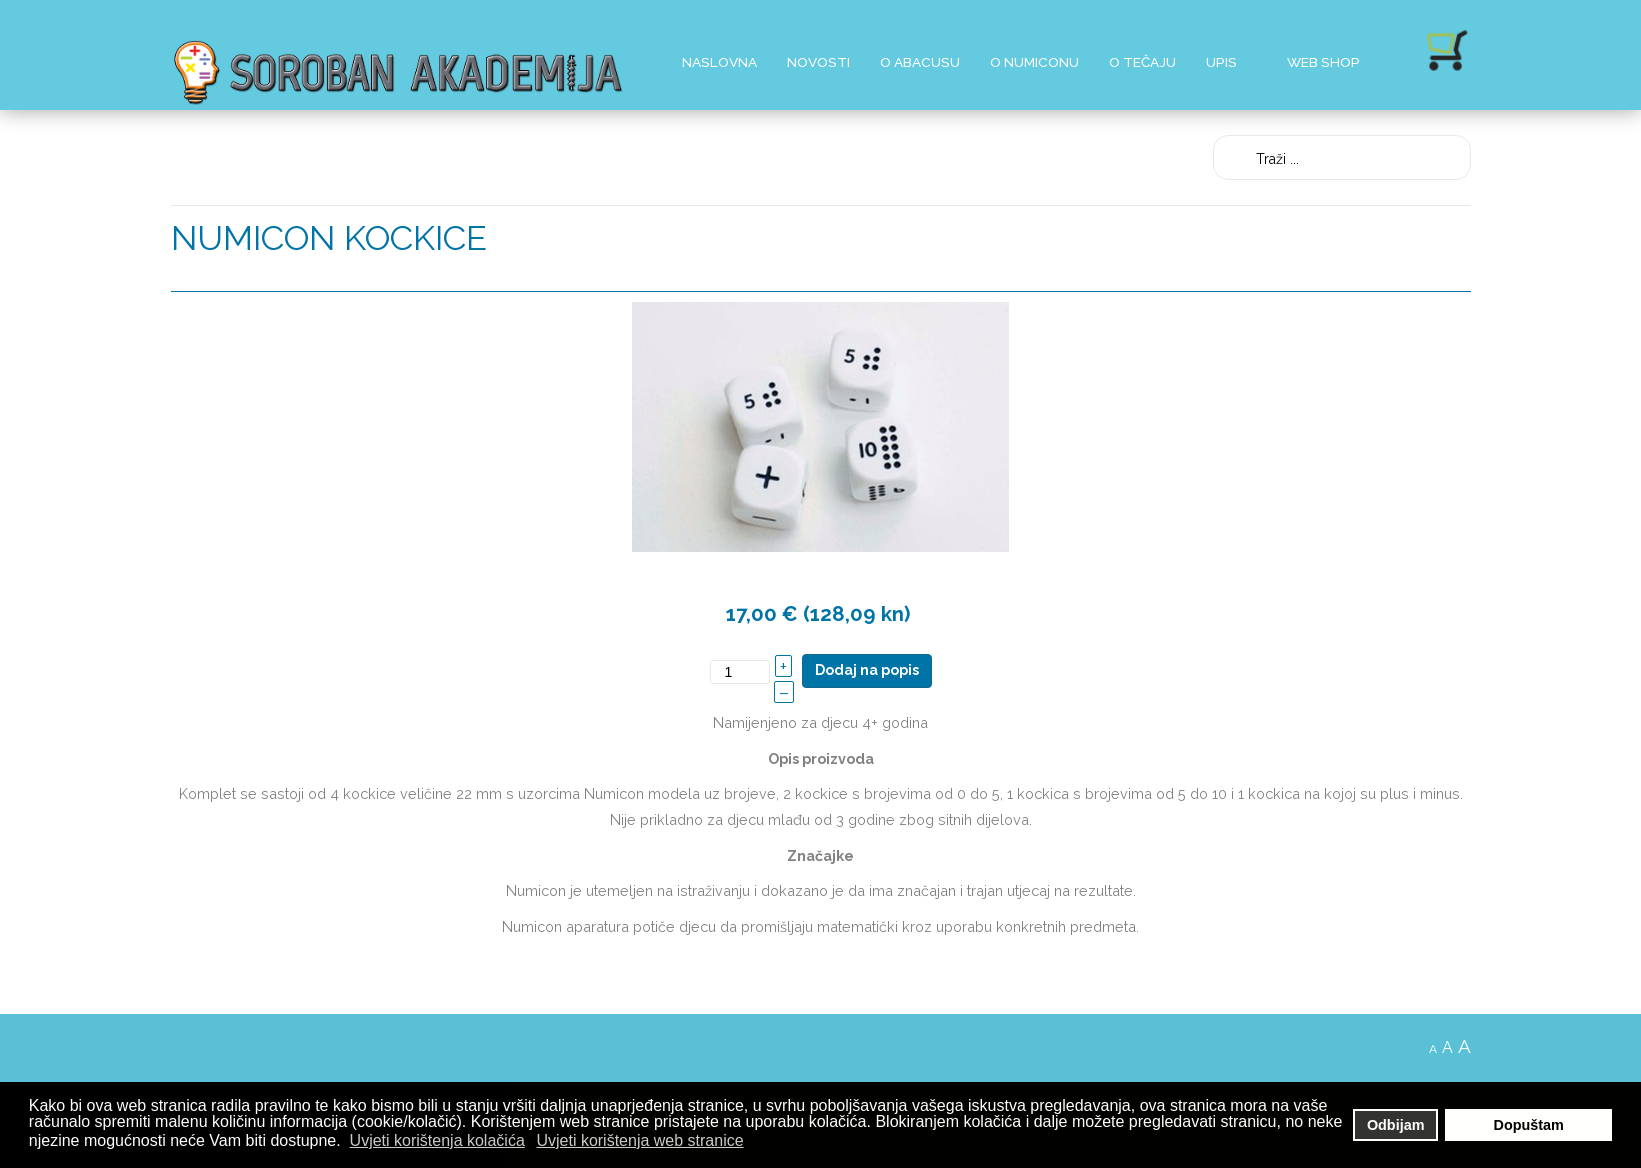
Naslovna (719, 62)
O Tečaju (1142, 62)
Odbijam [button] (1396, 1125)
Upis (1221, 62)
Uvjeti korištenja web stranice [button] (639, 1140)
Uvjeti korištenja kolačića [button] (437, 1140)
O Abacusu (920, 62)
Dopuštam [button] (1529, 1125)
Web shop (1323, 62)
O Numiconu (1034, 62)
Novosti (818, 62)
